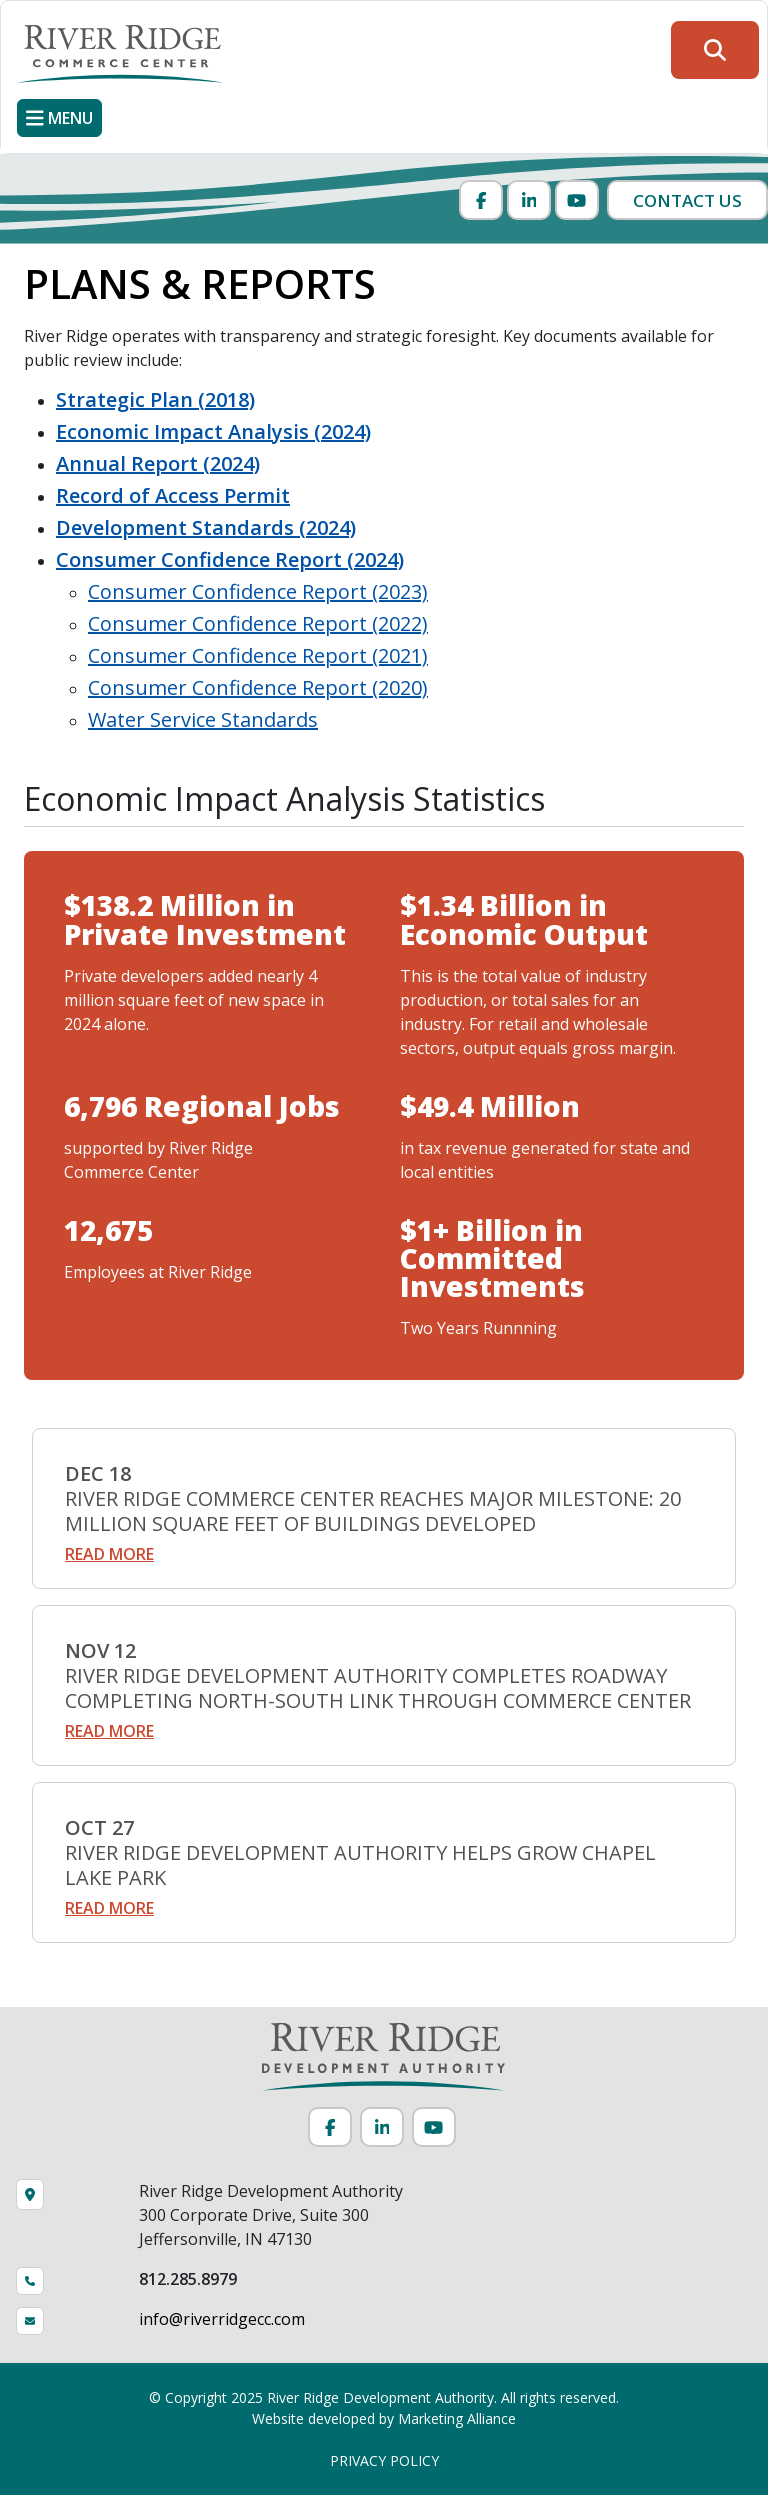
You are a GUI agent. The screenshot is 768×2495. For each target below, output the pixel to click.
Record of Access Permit (173, 495)
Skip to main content (0, 17)
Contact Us (687, 200)
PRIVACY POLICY (384, 2460)
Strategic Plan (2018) (155, 399)
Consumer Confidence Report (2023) (258, 591)
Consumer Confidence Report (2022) (258, 623)
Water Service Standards (203, 719)
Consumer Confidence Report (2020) (258, 687)
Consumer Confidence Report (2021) (258, 655)
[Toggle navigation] (59, 118)
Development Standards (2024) (206, 527)
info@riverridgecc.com (222, 2319)
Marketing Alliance (457, 2418)
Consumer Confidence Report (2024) (230, 559)
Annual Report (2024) (158, 463)
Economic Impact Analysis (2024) (213, 431)
